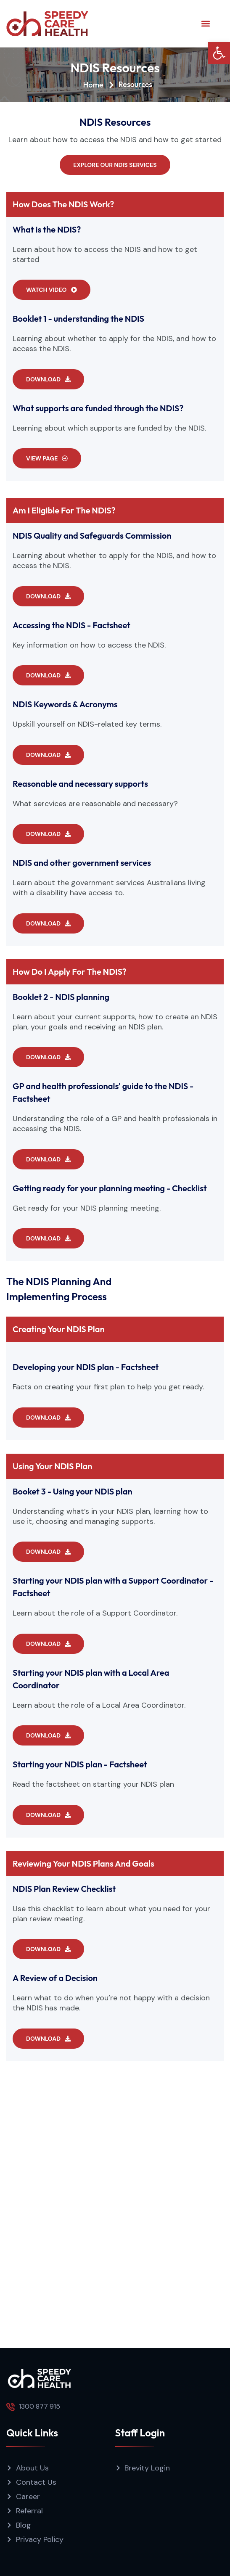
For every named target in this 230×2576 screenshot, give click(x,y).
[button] (219, 53)
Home (68, 85)
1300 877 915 (39, 2406)
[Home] (86, 85)
